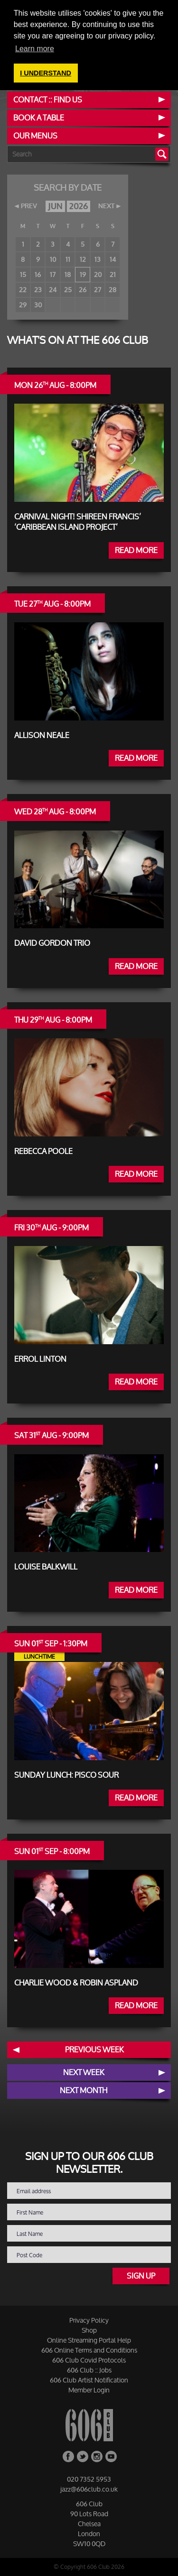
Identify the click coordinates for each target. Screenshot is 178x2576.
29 (23, 305)
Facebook (68, 2456)
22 (23, 289)
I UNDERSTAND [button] (45, 73)
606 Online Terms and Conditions (89, 2350)
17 (53, 274)
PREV (29, 206)
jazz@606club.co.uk (89, 2489)
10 (53, 259)
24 (52, 289)
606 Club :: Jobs (89, 2370)
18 (68, 274)
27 (97, 289)
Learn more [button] (34, 49)
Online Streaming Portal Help (89, 2340)
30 (38, 305)
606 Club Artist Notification (89, 2380)
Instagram (97, 2456)
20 (98, 274)
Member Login (89, 2390)
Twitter (82, 2456)
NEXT (106, 206)
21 (113, 274)
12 (83, 259)
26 (82, 289)
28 (112, 289)
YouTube (111, 2456)
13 (97, 259)
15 (23, 274)
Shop (89, 2330)
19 (83, 274)
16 (38, 274)
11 (68, 259)
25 (68, 289)
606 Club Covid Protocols (89, 2360)
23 (38, 289)
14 (113, 259)
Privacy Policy (89, 2320)
